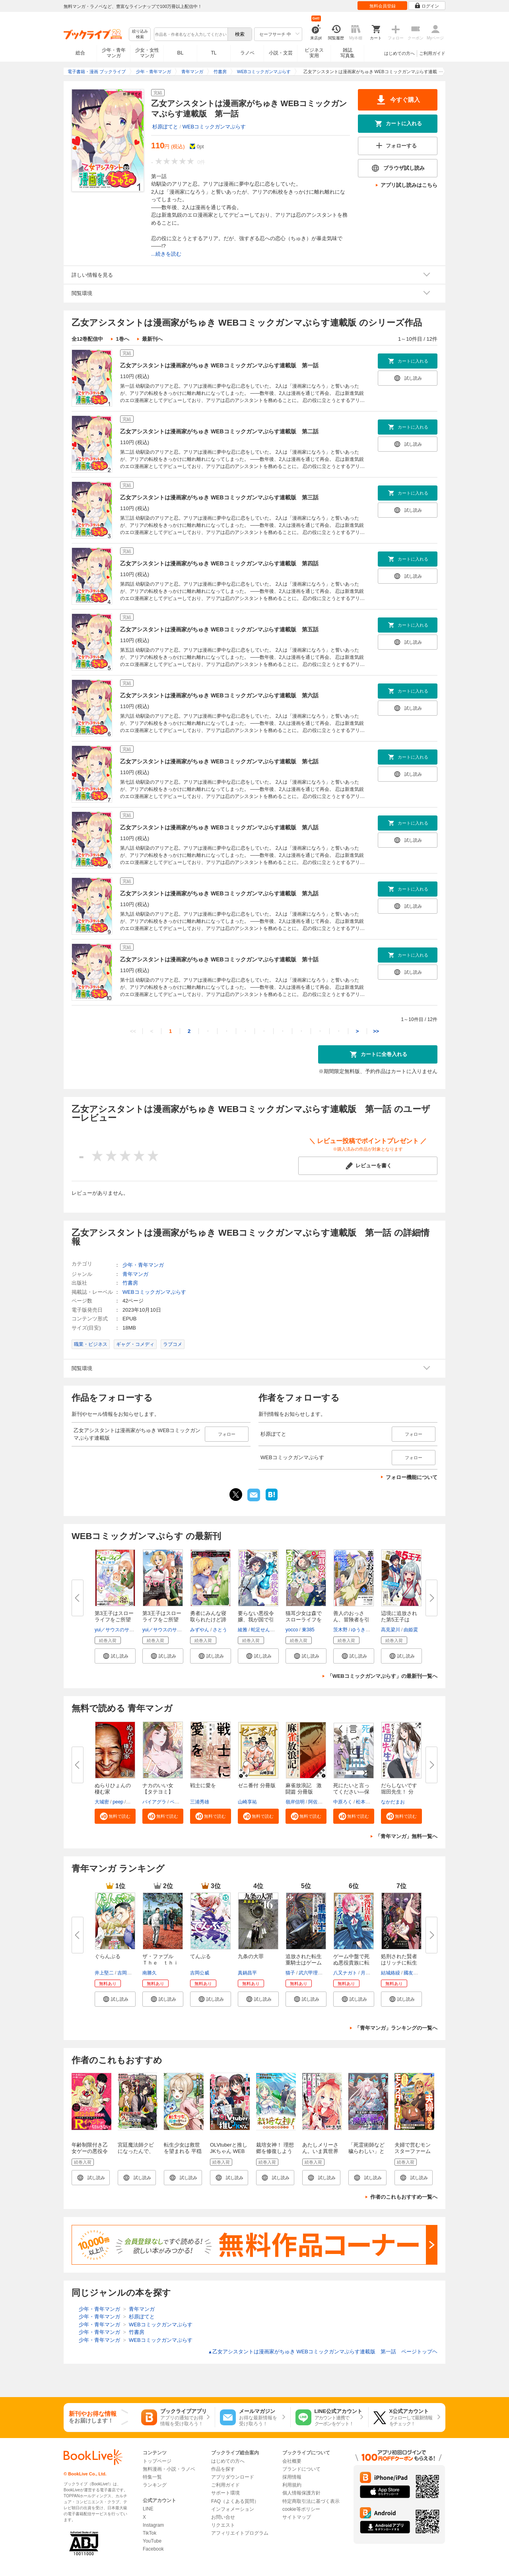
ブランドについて (301, 2469)
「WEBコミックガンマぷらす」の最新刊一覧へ (382, 1676)
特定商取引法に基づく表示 (311, 2501)
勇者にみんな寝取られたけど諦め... (208, 1619)
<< (133, 1031)
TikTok (149, 2533)
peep (118, 1802)
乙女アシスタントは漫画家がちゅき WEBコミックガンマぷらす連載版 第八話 (219, 827)
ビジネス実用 (314, 52)
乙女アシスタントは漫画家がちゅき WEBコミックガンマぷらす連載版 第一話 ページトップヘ (322, 2352)
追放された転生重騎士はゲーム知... (304, 1962)
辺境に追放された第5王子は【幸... (399, 1619)
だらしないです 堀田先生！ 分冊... (399, 1791)
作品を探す (223, 2469)
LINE (148, 2509)
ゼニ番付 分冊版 (257, 1785)
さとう (220, 1630)
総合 (80, 53)
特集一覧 (152, 2477)
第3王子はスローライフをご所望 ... (114, 1619)
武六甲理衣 (310, 1973)
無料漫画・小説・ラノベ (169, 2469)
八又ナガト (345, 1973)
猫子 (290, 1973)
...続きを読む (166, 254)
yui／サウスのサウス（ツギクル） (131, 1630)
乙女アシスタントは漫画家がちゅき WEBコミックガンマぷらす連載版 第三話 (219, 497)
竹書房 (130, 1283)
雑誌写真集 (347, 52)
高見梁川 (390, 1630)
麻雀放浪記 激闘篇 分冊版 (304, 1788)
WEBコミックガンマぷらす (214, 127)
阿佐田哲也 (320, 1802)
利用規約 (291, 2485)
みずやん (199, 1630)
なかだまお (393, 1802)
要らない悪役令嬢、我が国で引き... (256, 1619)
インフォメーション (232, 2509)
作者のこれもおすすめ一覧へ (403, 2197)
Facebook (153, 2549)
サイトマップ (296, 2517)
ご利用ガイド (432, 53)
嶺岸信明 (295, 1802)
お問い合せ (223, 2517)
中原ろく (342, 1802)
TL (213, 53)
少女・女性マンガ (147, 52)
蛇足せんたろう (267, 1630)
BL (180, 53)
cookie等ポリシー (301, 2509)
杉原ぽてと (165, 127)
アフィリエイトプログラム (239, 2533)
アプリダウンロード (232, 2477)
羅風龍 (134, 1802)
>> (376, 1031)
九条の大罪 (251, 1956)
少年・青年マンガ (114, 52)
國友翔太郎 (415, 1973)
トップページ (157, 2461)
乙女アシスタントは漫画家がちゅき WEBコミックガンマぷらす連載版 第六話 (219, 695)
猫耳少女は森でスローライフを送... (304, 1619)
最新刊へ (152, 339)
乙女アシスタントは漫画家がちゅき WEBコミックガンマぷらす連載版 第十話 (219, 959)
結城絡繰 (390, 1973)
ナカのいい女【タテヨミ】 (157, 1788)
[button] (115, 1656)
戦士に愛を (203, 1785)
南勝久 (149, 1973)
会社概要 (291, 2461)
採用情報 (291, 2477)
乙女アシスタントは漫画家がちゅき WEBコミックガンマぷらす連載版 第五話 (219, 629)
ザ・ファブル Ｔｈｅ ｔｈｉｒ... (160, 1962)
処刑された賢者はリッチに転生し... (399, 1962)
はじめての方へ (399, 53)
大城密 (102, 1802)
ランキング (155, 2485)
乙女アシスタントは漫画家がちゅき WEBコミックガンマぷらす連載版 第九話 (219, 893)
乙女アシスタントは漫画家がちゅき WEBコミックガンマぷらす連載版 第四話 (219, 563)
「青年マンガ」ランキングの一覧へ (396, 2028)
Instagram (153, 2525)
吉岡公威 (126, 1973)
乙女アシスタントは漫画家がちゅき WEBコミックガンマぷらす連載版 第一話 (219, 365)
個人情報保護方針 (301, 2493)
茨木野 (340, 1630)
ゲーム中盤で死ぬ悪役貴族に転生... (351, 1962)
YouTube (152, 2541)
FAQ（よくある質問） (235, 2501)
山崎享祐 (247, 1802)
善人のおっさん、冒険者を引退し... (351, 1619)
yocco (292, 1630)
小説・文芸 (281, 53)
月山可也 (370, 1973)
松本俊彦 (365, 1802)
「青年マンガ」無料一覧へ (406, 1836)
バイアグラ (154, 1802)
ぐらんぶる (107, 1956)
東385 (308, 1630)
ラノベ (247, 53)
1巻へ (122, 339)
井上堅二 (104, 1973)
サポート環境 (225, 2493)
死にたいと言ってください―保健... (351, 1791)
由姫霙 (411, 1630)
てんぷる (200, 1956)
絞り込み (140, 34)
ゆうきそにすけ (368, 1630)
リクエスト (223, 2525)
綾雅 (242, 1630)
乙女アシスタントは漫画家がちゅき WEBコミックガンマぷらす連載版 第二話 (219, 431)
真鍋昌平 (247, 1973)
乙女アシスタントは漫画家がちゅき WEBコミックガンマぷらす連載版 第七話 (219, 761)
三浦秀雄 (199, 1802)
